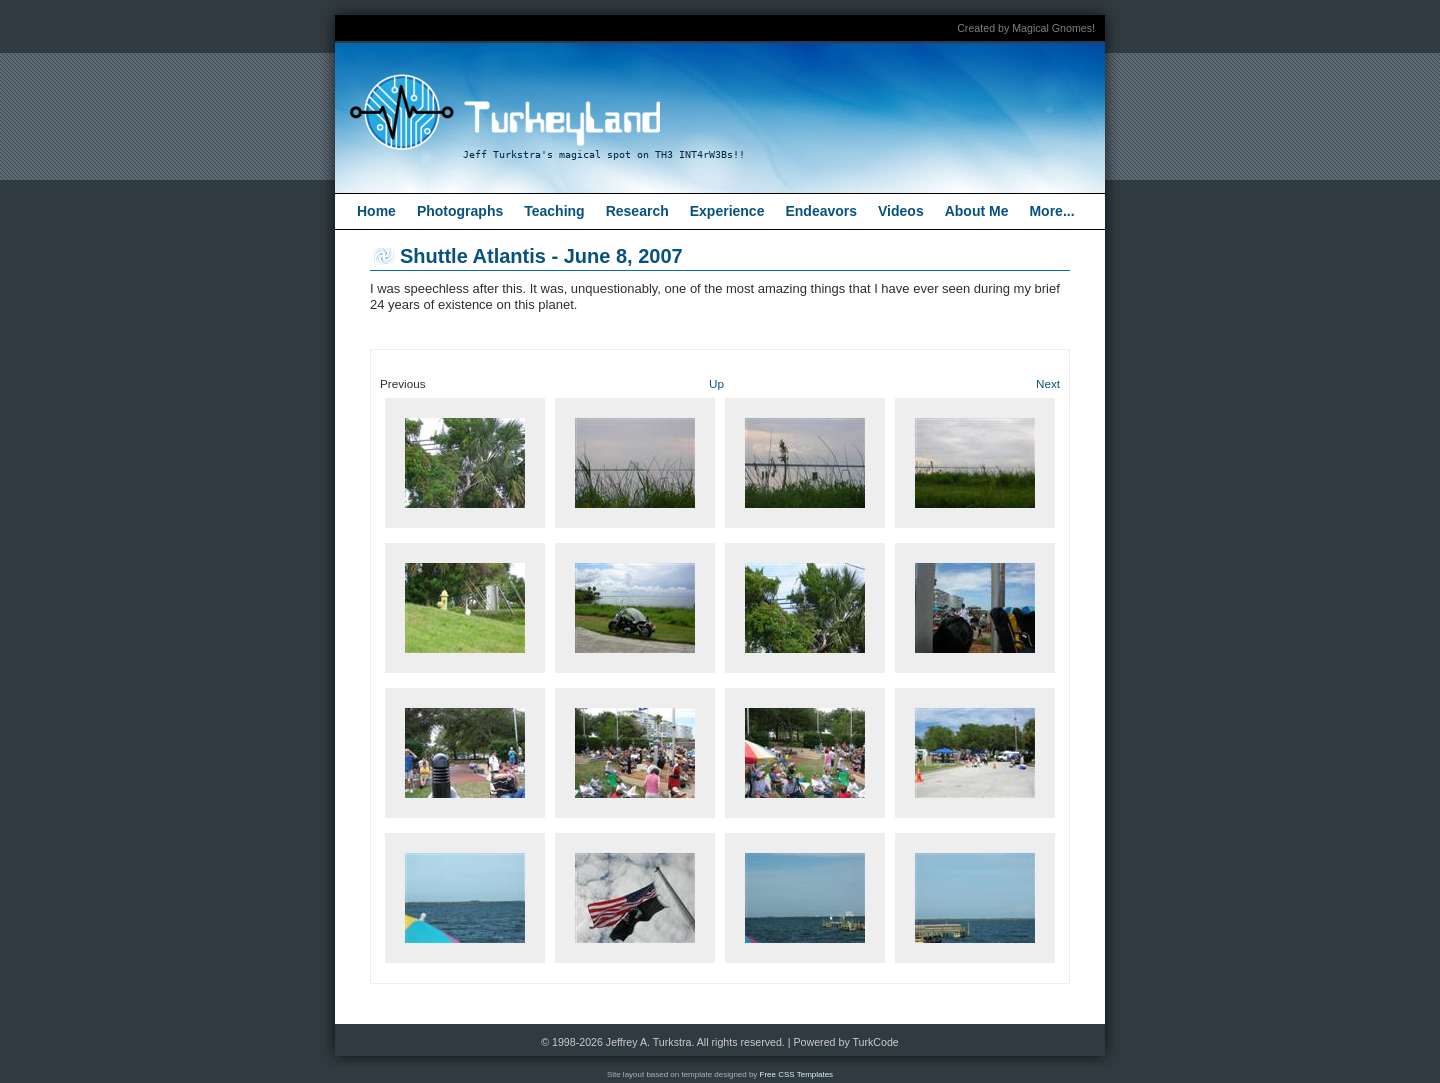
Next (1048, 383)
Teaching (554, 211)
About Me (977, 211)
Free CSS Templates (797, 1074)
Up (716, 383)
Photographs (460, 211)
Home (376, 211)
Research (637, 211)
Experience (727, 211)
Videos (901, 211)
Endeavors (821, 211)
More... (1051, 211)
